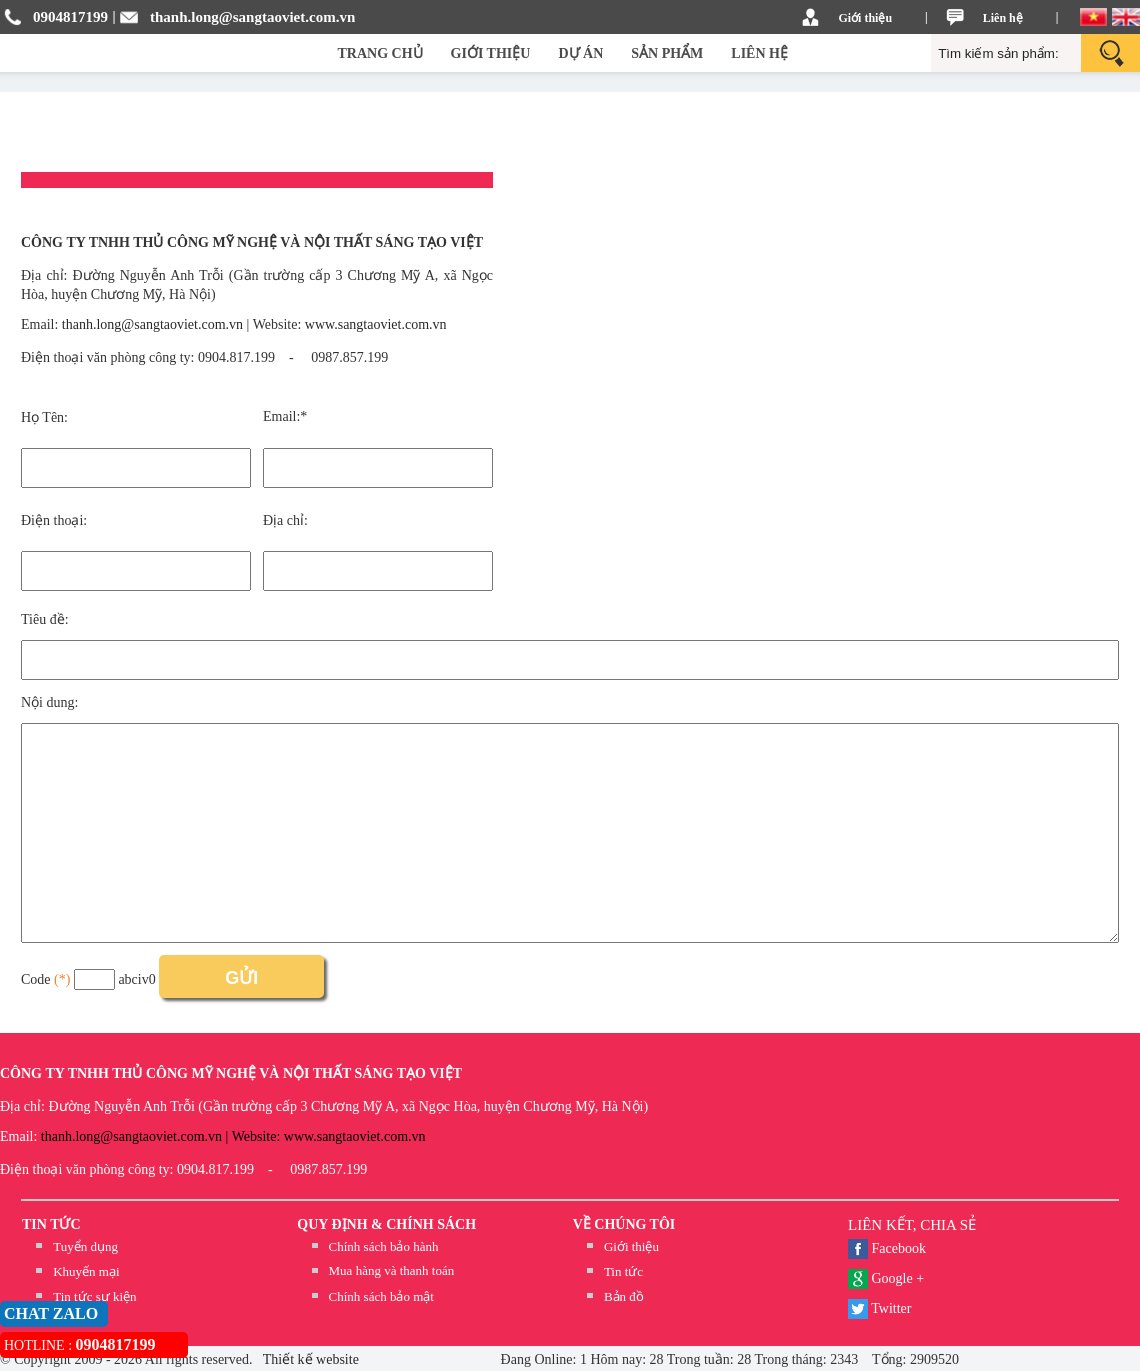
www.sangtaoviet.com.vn (376, 324)
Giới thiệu (865, 18)
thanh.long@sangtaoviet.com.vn (252, 17)
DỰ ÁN (580, 53)
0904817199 (70, 17)
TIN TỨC (51, 1224)
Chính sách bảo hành (384, 1246)
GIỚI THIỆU (491, 53)
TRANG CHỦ (380, 53)
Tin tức (623, 1271)
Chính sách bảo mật (381, 1296)
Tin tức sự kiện (94, 1296)
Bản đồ (624, 1296)
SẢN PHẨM (667, 53)
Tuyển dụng (85, 1246)
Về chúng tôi (624, 1224)
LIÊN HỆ (759, 53)
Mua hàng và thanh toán (392, 1270)
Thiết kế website (309, 1359)
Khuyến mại (86, 1271)
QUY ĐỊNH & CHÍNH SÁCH (386, 1224)
